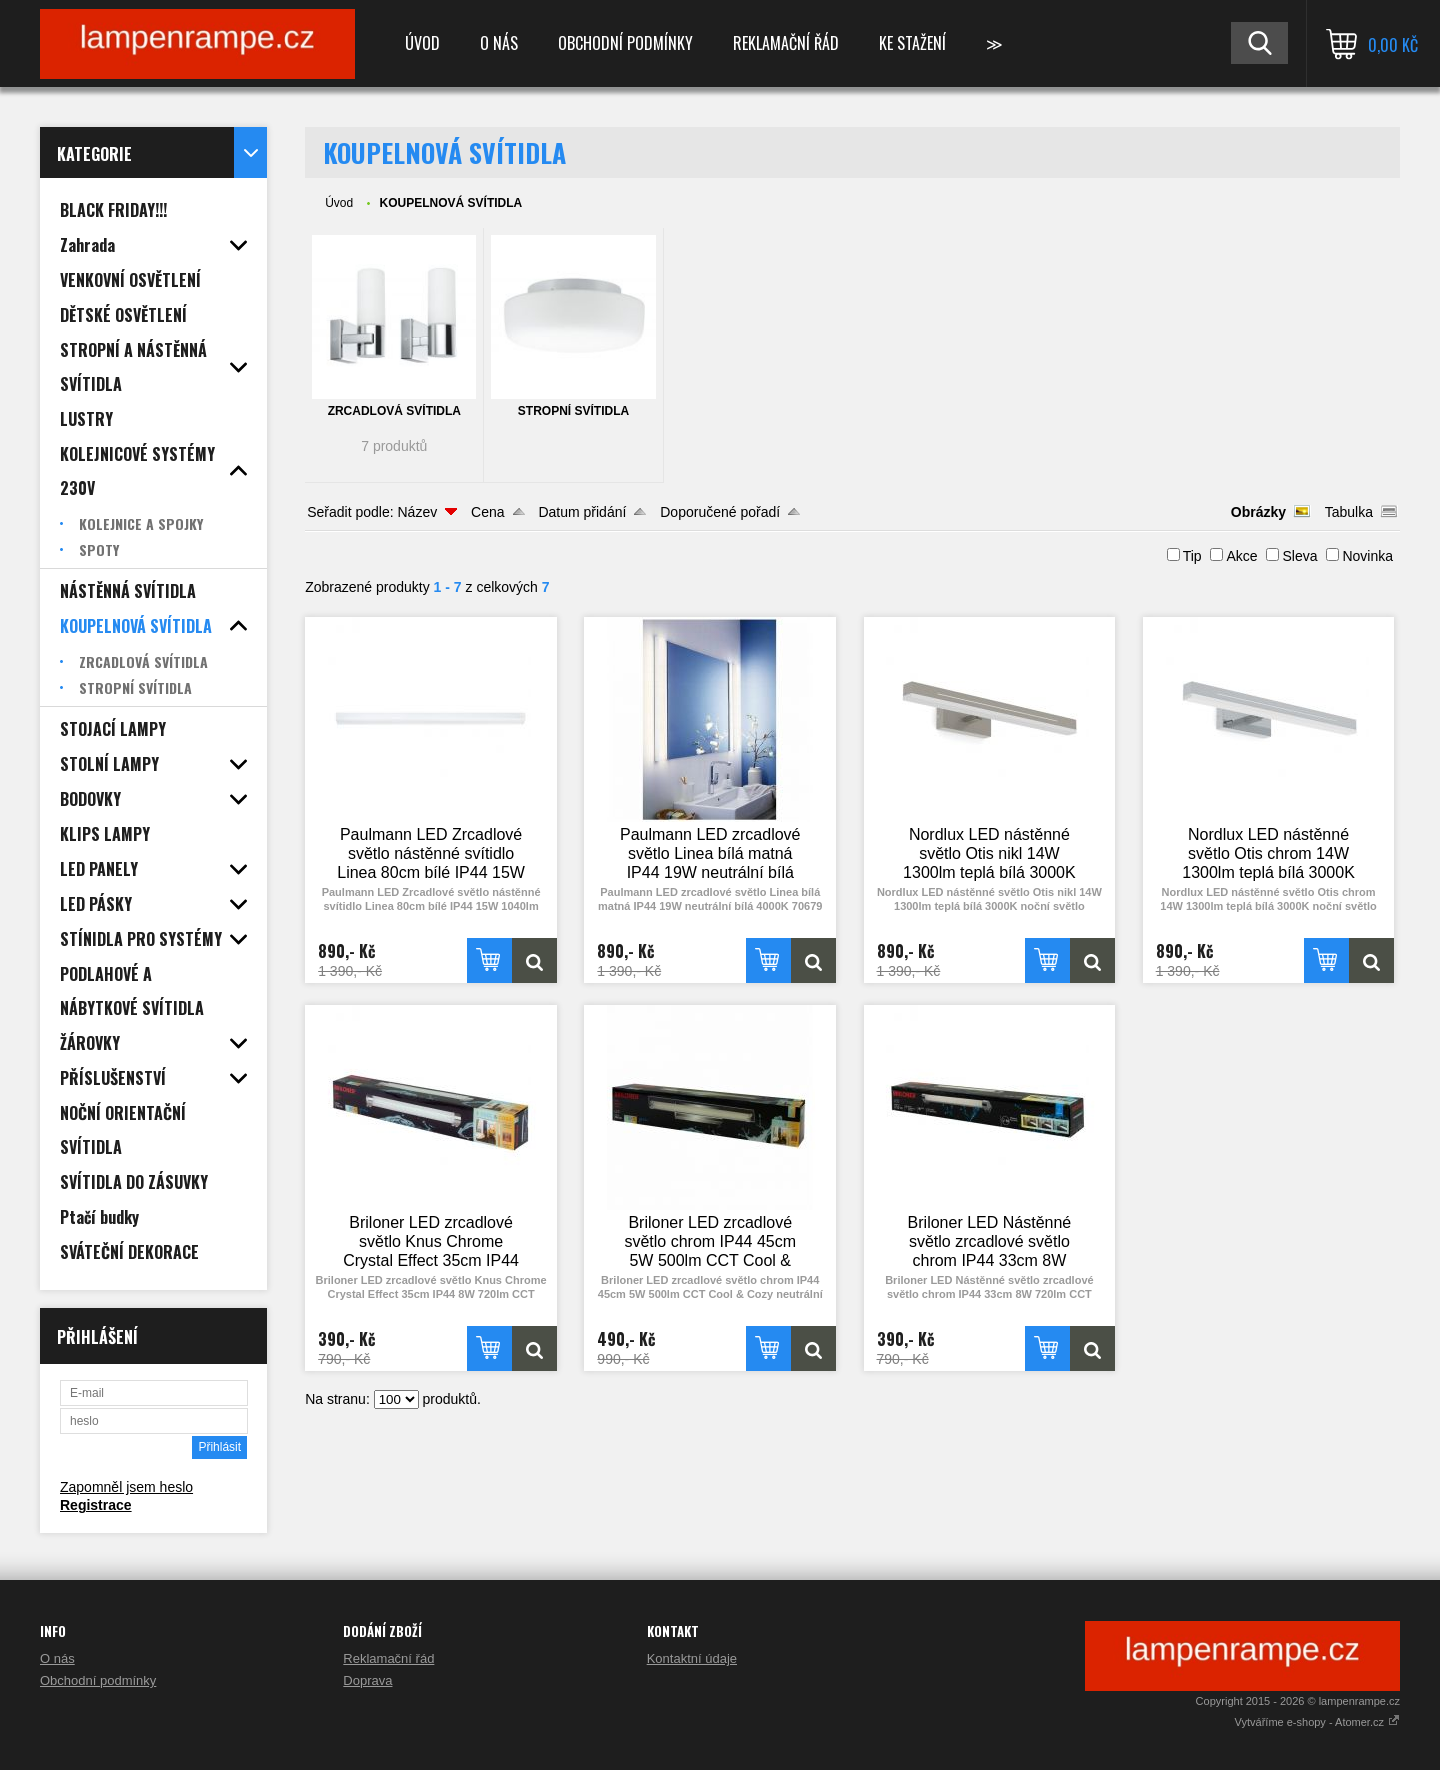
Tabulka (1349, 512)
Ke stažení (912, 43)
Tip (1192, 556)
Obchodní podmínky (625, 43)
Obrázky (1258, 512)
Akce (1241, 556)
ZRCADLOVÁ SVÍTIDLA (394, 411)
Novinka (1367, 556)
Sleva (1299, 556)
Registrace (96, 1505)
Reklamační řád (786, 43)
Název (417, 512)
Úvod (422, 43)
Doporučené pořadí (720, 512)
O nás (499, 43)
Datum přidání (582, 512)
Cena (487, 512)
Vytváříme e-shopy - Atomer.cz (1317, 1722)
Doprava (367, 1680)
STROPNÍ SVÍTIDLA (573, 411)
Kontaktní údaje (692, 1658)
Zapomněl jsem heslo (126, 1487)
